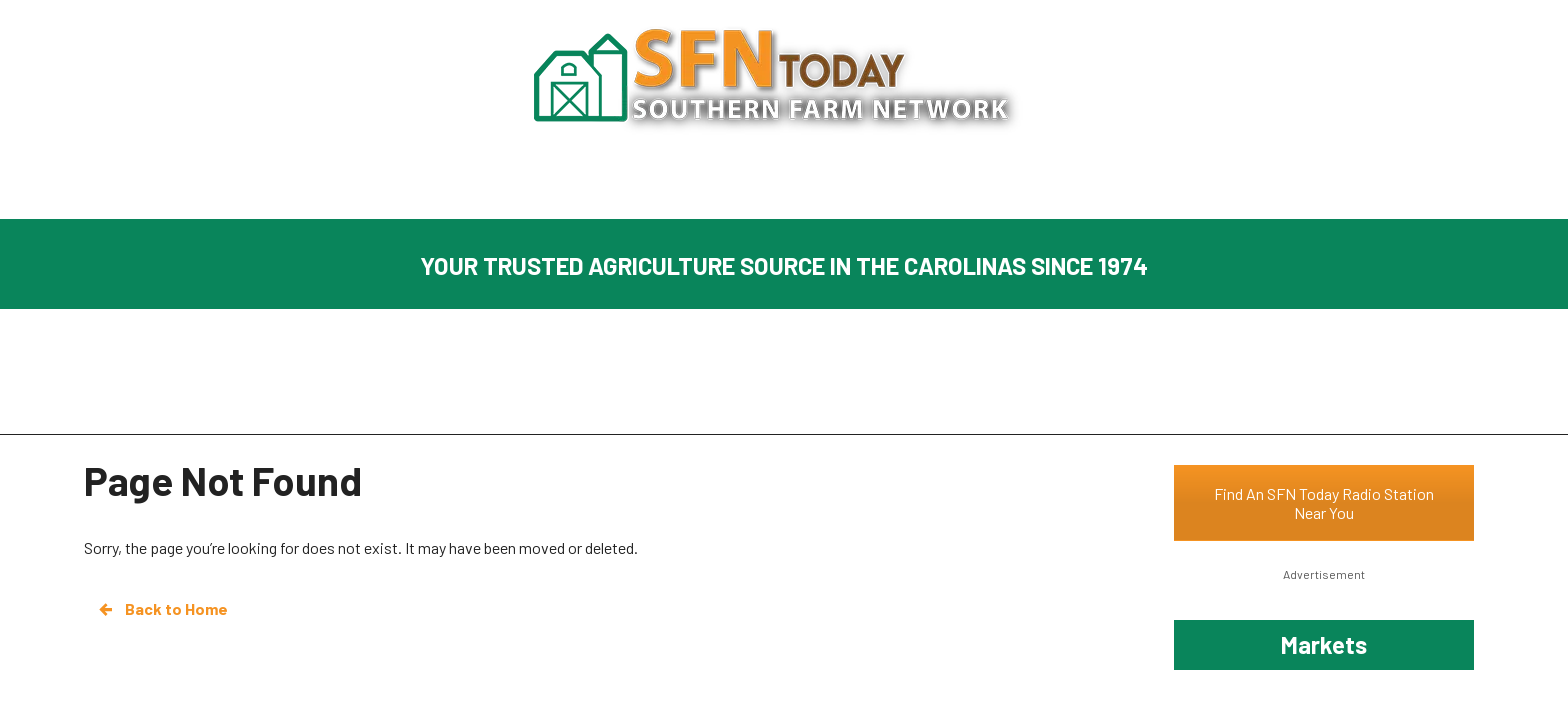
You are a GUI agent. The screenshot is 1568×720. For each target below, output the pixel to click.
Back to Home (162, 609)
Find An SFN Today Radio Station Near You (1324, 503)
